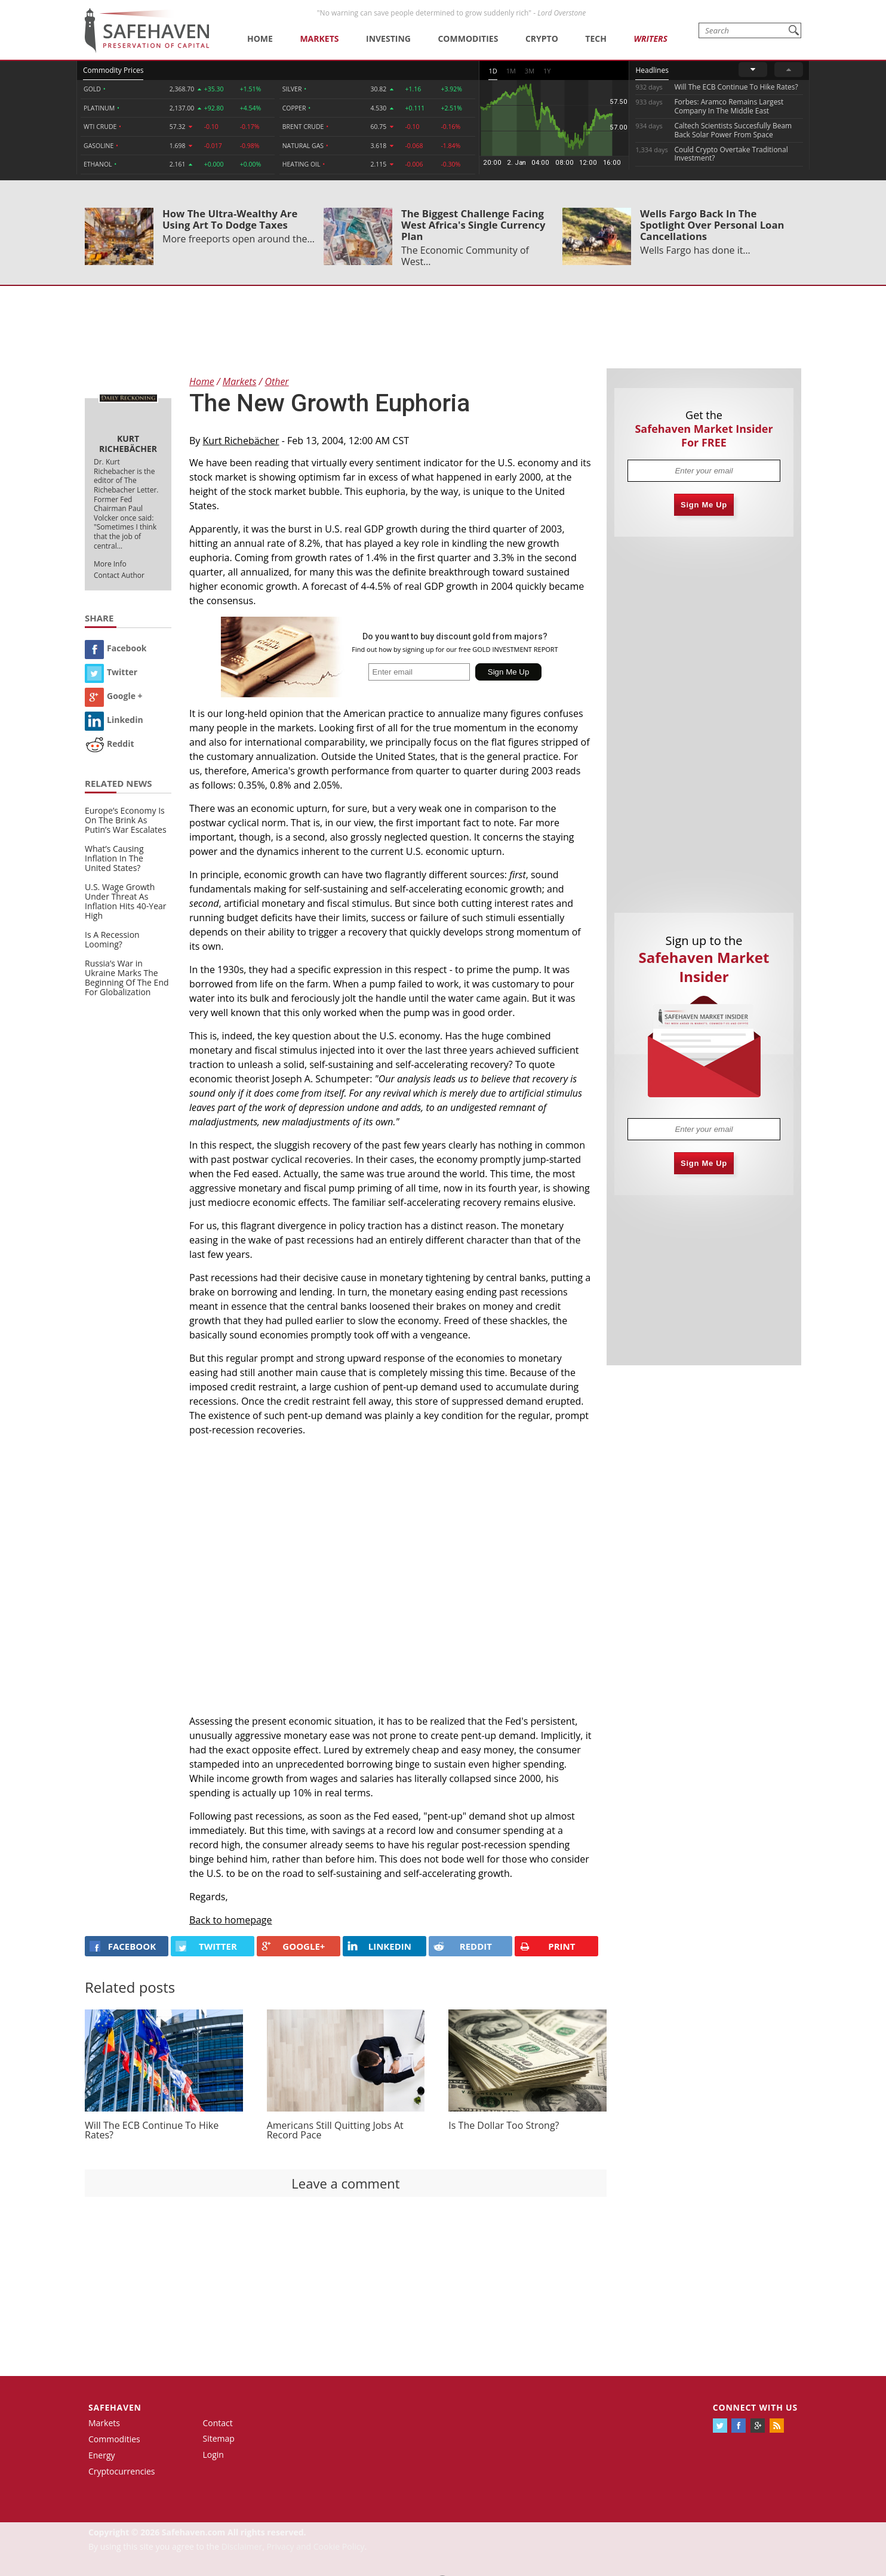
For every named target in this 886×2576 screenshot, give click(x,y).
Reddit (109, 743)
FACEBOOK (123, 1946)
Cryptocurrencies (121, 2471)
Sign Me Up (704, 504)
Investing (388, 38)
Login (213, 2454)
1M (511, 70)
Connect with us (755, 2407)
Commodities (468, 38)
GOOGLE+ (293, 1946)
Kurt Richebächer (241, 440)
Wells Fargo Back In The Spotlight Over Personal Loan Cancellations (712, 225)
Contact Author (119, 575)
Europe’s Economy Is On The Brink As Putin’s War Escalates (126, 820)
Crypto (541, 38)
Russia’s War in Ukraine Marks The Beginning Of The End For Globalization (127, 978)
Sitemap (219, 2438)
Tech (596, 38)
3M (529, 70)
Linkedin (114, 719)
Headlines (651, 70)
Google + (114, 695)
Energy (101, 2455)
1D (492, 70)
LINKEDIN (379, 1946)
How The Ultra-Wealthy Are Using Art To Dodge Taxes (229, 219)
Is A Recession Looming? (112, 939)
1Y (546, 70)
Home (260, 38)
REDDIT (462, 1946)
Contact (218, 2423)
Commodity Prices (113, 70)
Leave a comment (345, 2183)
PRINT (547, 1946)
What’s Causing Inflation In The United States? (114, 858)
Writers (650, 38)
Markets (319, 38)
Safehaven (114, 2407)
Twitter (111, 672)
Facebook (116, 648)
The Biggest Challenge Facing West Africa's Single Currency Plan (473, 225)
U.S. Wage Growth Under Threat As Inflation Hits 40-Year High (126, 901)
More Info (110, 564)
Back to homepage (230, 1919)
